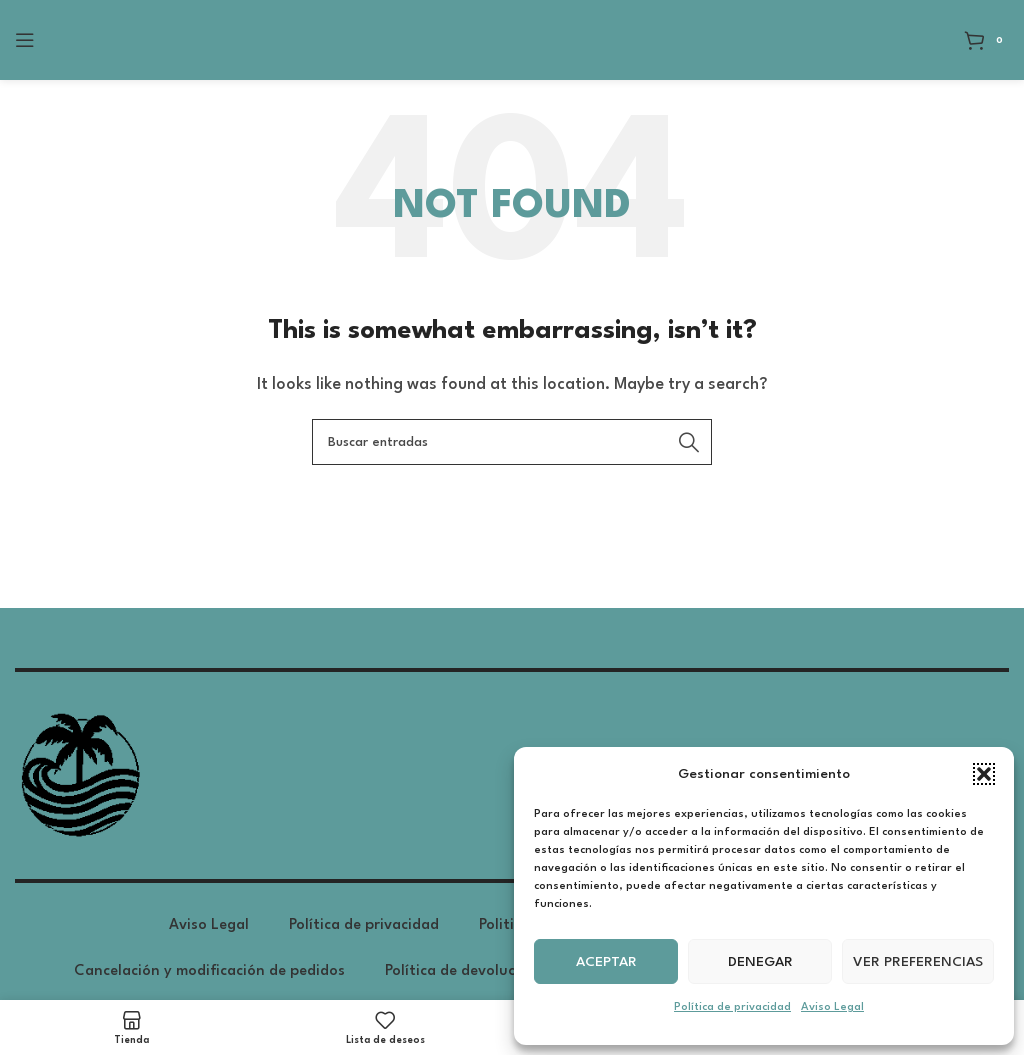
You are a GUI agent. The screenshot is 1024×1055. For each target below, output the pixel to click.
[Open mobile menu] (25, 40)
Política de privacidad (732, 1007)
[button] (984, 774)
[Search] (512, 442)
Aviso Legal (832, 1007)
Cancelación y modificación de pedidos (209, 971)
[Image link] (79, 775)
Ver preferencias (918, 962)
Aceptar (606, 962)
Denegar (760, 962)
